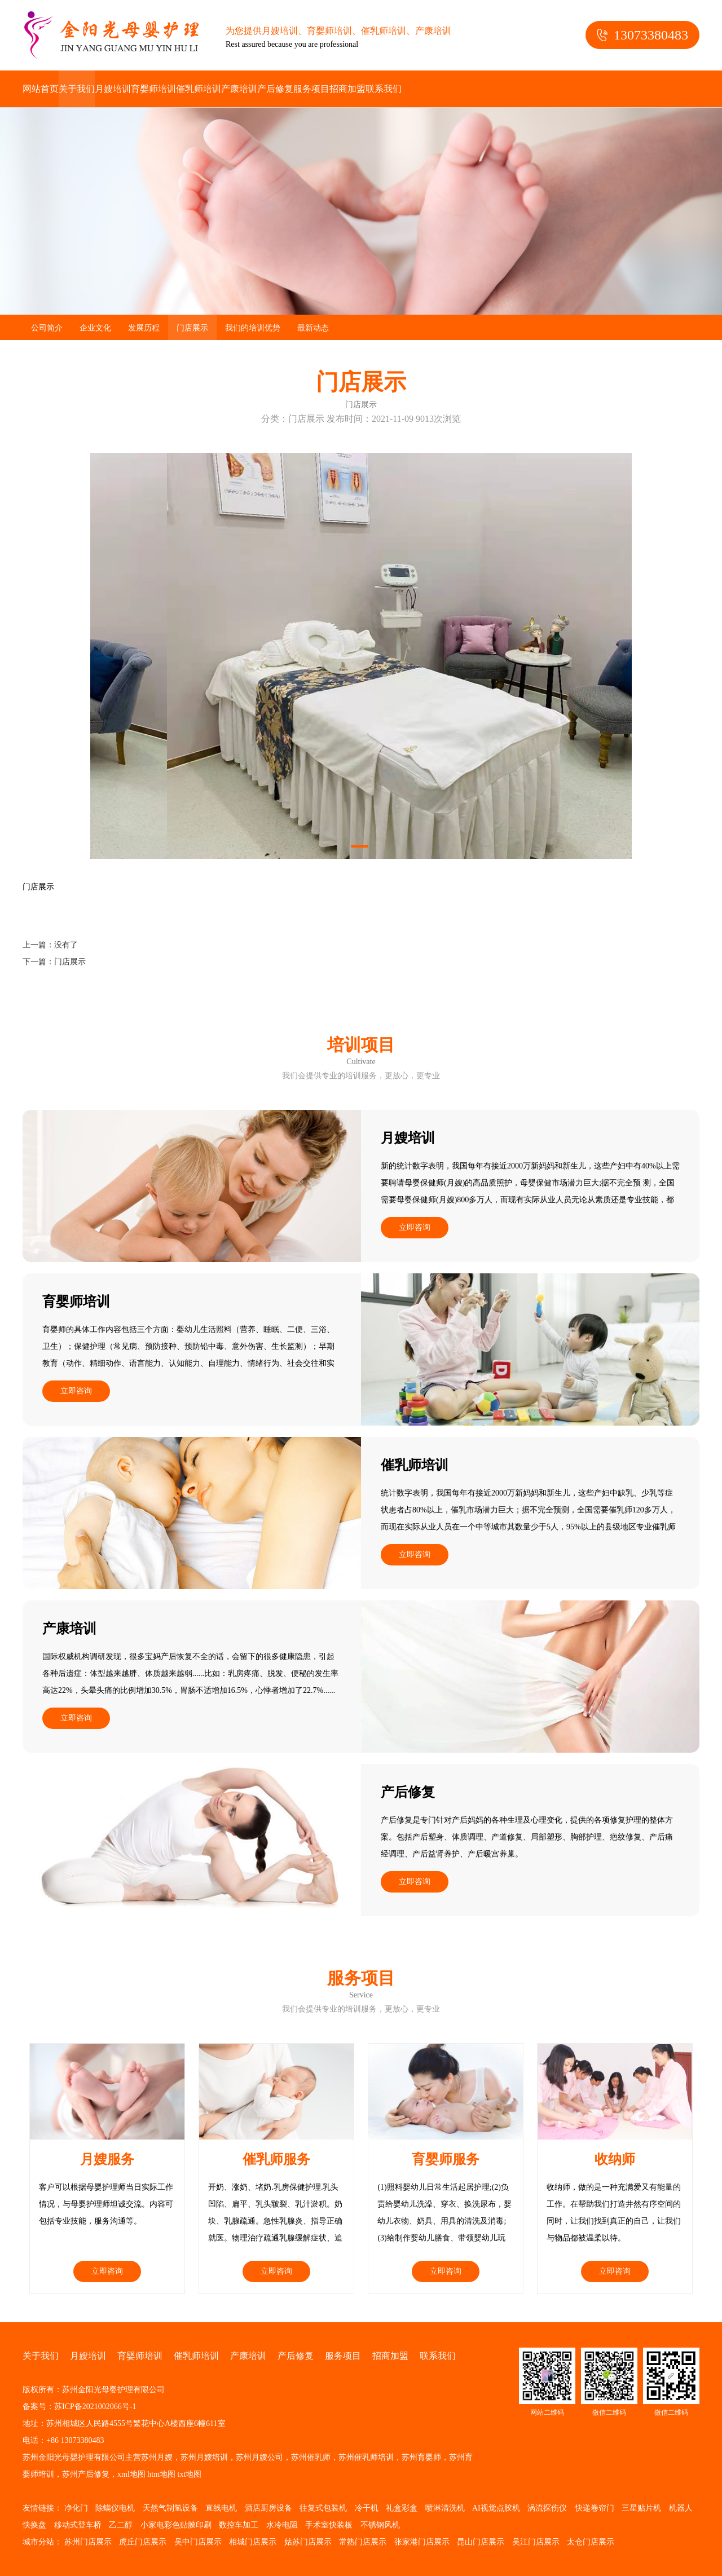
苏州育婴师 (421, 2457)
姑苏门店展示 (308, 2542)
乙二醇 (121, 2525)
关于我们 (77, 89)
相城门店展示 (252, 2542)
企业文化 (95, 328)
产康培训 (239, 89)
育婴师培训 (153, 89)
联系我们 (384, 89)
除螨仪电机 (115, 2508)
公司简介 (47, 328)
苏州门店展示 (88, 2542)
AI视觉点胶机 (496, 2508)
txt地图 (190, 2474)
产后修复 (275, 89)
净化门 (76, 2508)
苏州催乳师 (311, 2457)
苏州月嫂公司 (259, 2457)
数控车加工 (238, 2525)
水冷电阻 (282, 2525)
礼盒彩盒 (401, 2508)
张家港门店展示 (422, 2542)
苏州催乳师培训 (366, 2457)
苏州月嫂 (157, 2457)
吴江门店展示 (536, 2542)
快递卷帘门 (594, 2508)
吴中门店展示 (198, 2542)
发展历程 (144, 328)
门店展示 (192, 328)
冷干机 (366, 2508)
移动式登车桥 (78, 2525)
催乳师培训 (198, 89)
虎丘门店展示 (142, 2542)
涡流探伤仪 (547, 2508)
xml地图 (131, 2474)
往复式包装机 (323, 2508)
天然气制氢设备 (170, 2508)
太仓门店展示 (590, 2542)
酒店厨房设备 (268, 2508)
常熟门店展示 (362, 2542)
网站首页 (41, 89)
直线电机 (221, 2508)
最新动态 (313, 328)
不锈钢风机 (380, 2525)
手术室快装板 (329, 2525)
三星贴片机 (641, 2508)
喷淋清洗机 (445, 2508)
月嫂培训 (113, 89)
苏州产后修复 (85, 2474)
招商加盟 (347, 89)
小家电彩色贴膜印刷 (176, 2525)
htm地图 (161, 2474)
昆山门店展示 (480, 2542)
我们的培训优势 (252, 328)
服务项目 (311, 89)
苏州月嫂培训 (204, 2457)
